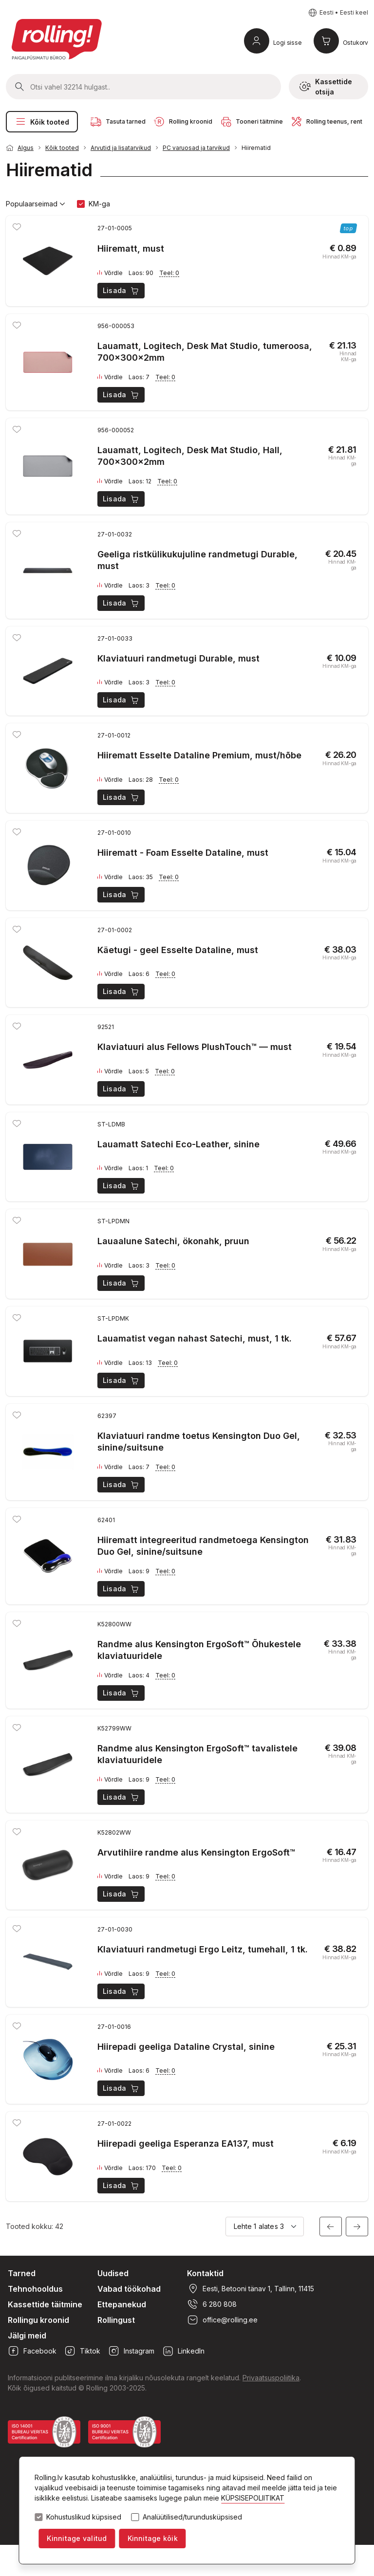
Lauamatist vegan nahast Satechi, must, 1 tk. (194, 1338)
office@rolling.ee (222, 2320)
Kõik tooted (42, 122)
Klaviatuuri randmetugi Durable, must (178, 658)
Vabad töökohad (129, 2289)
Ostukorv (355, 42)
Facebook (32, 2351)
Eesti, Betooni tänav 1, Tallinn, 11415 (250, 2289)
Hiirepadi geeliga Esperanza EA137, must (185, 2143)
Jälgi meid (27, 2335)
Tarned (22, 2273)
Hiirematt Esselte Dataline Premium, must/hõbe (199, 755)
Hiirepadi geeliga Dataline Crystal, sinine (186, 2047)
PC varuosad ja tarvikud (196, 147)
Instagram (131, 2351)
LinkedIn (183, 2351)
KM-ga (99, 203)
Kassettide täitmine (45, 2304)
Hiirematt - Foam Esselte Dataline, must (182, 852)
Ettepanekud (121, 2304)
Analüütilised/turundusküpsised (192, 2517)
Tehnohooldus (35, 2289)
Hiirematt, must (130, 248)
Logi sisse (287, 42)
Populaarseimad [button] (35, 204)
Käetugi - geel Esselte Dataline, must (177, 950)
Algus (26, 147)
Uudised (113, 2273)
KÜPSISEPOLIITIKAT (252, 2498)
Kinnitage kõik (153, 2538)
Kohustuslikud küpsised (83, 2517)
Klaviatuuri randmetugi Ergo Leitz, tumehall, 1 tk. (202, 1949)
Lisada (121, 290)
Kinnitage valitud (77, 2538)
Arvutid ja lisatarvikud (121, 147)
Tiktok (82, 2351)
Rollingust (116, 2320)
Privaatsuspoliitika (271, 2378)
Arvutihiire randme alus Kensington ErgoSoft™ (196, 1852)
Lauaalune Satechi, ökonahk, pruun (173, 1241)
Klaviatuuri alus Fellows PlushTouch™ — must (194, 1047)
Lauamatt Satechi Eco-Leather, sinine (178, 1144)
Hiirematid (256, 147)
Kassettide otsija (325, 86)
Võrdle (110, 273)
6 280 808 (212, 2304)
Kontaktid (205, 2273)
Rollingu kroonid (38, 2320)
